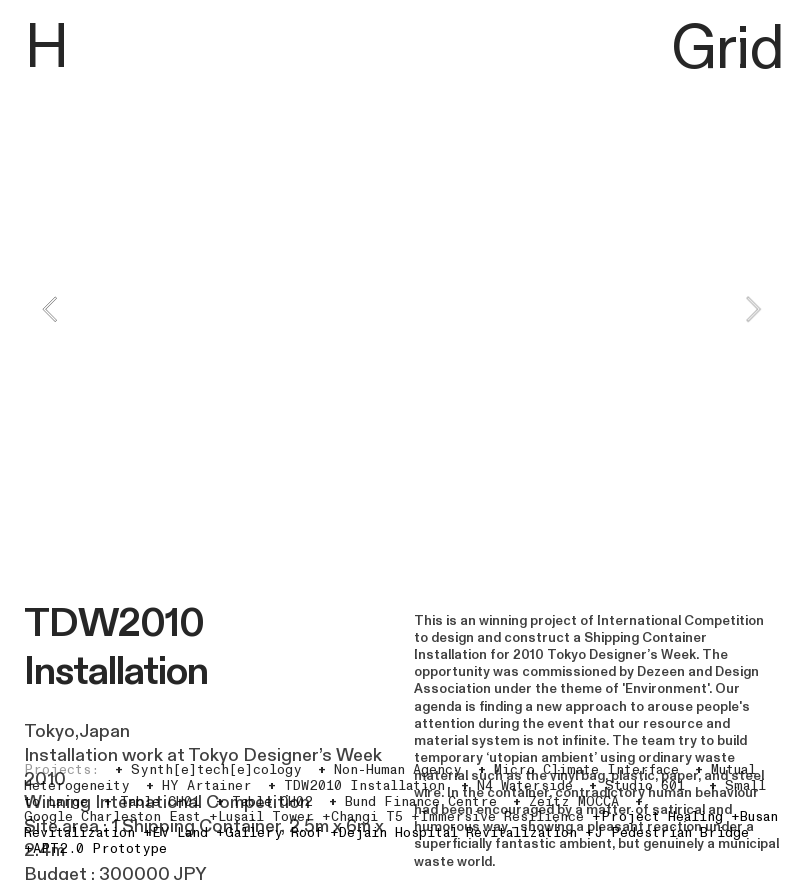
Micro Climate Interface (578, 770)
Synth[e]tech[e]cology (208, 770)
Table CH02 (264, 802)
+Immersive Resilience (497, 817)
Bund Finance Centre (413, 802)
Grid (727, 49)
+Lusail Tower (261, 817)
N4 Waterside (517, 786)
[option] (401, 309)
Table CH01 (152, 802)
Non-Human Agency (390, 770)
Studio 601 (637, 786)
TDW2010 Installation (356, 786)
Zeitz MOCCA (566, 802)
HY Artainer (199, 786)
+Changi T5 (362, 817)
